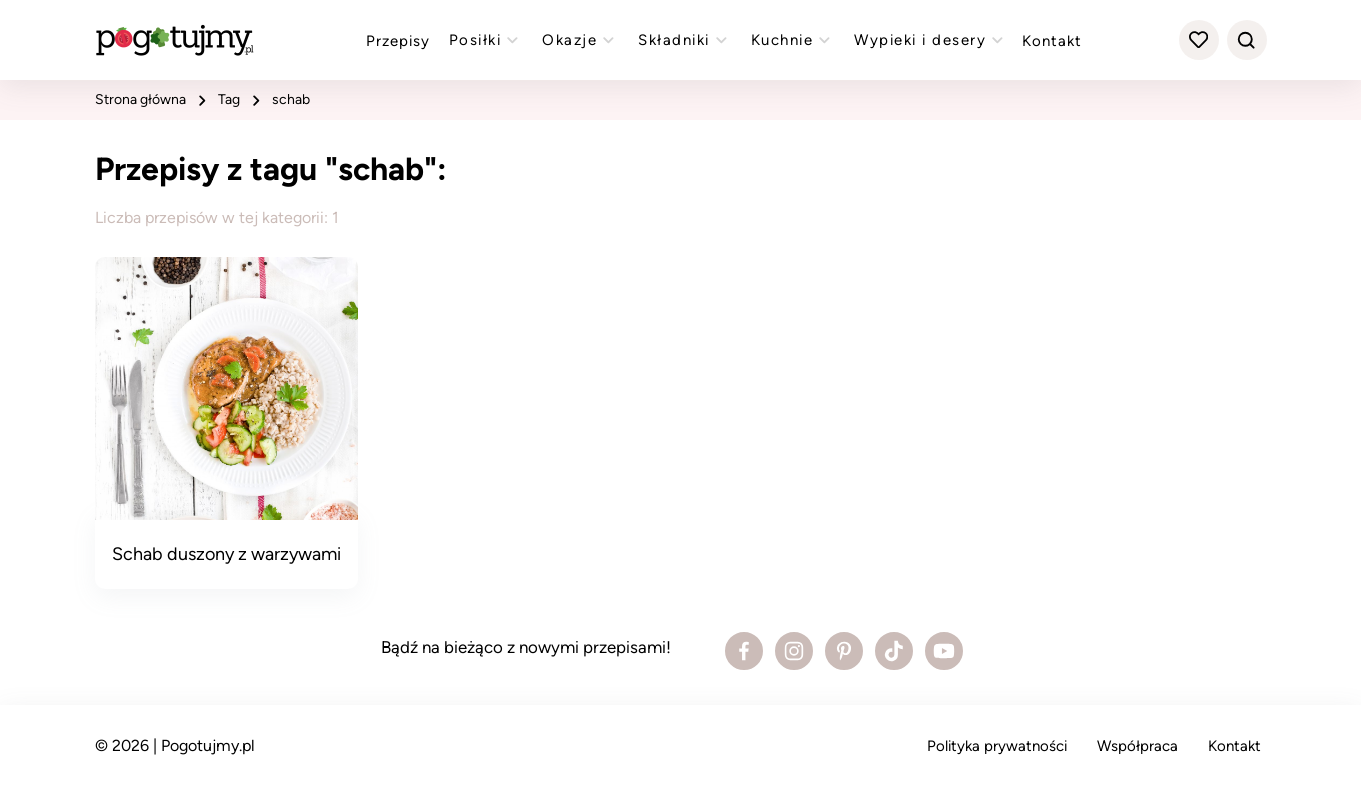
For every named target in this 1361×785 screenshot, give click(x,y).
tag (229, 99)
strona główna (140, 99)
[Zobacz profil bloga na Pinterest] (844, 651)
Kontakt (1052, 41)
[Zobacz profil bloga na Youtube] (944, 651)
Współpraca (1137, 746)
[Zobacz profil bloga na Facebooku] (744, 651)
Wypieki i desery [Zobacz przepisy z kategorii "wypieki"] (931, 40)
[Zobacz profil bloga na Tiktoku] (894, 651)
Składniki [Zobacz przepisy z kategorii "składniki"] (685, 40)
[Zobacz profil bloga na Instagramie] (794, 651)
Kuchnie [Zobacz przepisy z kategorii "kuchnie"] (793, 40)
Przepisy (398, 41)
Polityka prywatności (997, 746)
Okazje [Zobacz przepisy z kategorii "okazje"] (580, 40)
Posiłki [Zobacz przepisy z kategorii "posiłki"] (486, 40)
